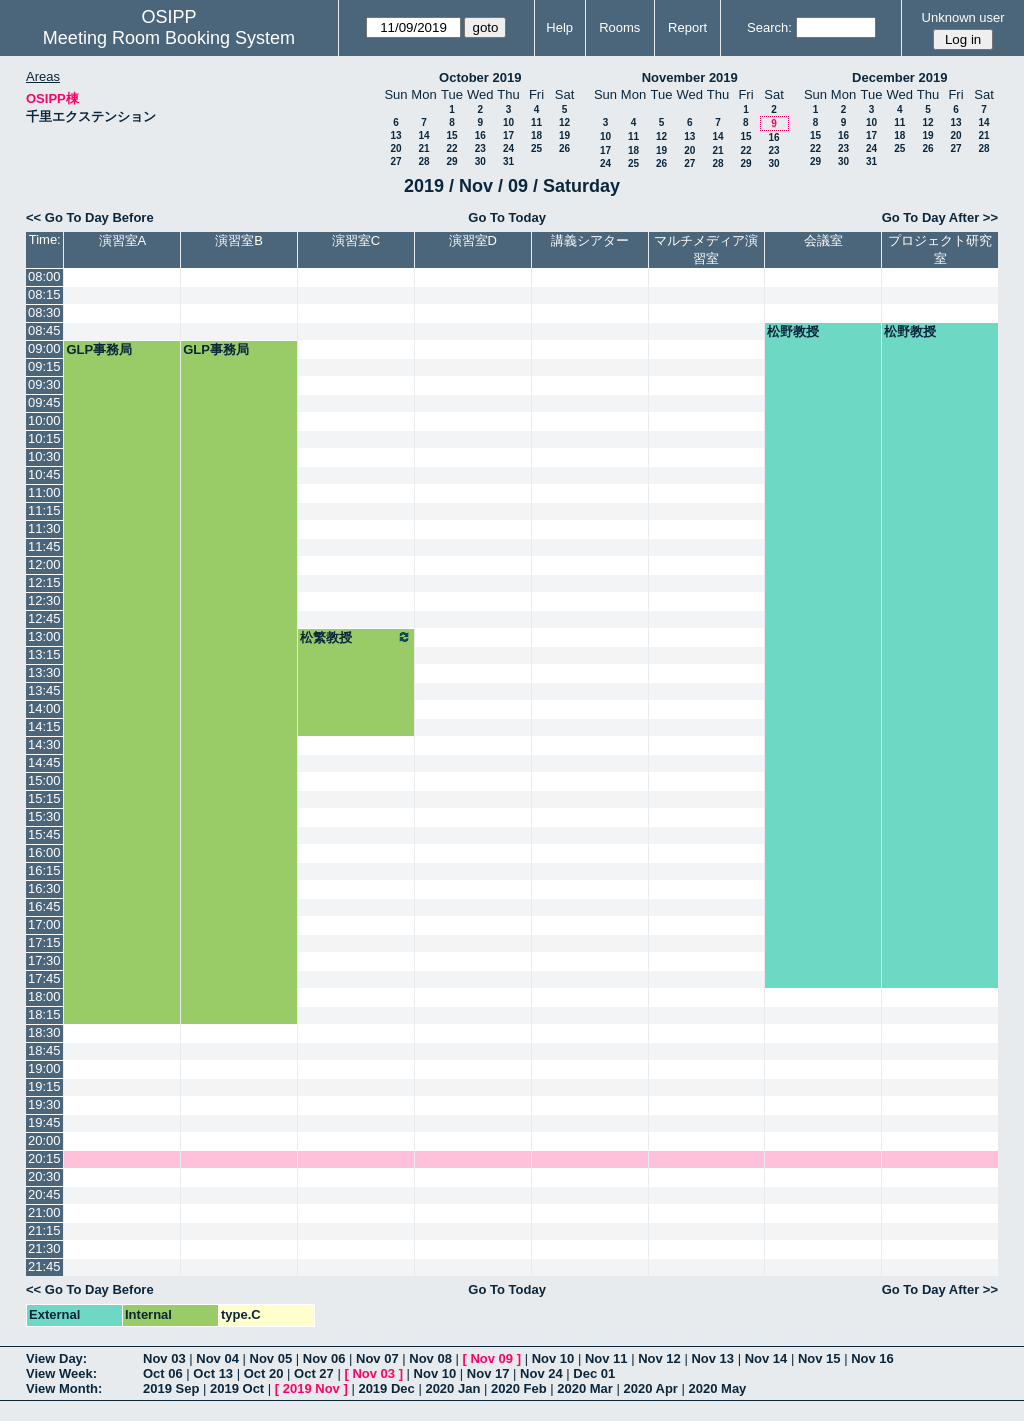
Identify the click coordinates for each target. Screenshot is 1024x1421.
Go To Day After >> (940, 217)
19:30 (44, 1104)
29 (451, 161)
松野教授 (793, 331)
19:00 (44, 1068)
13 (395, 135)
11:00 (44, 492)
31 (508, 161)
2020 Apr (650, 1388)
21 (423, 148)
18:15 (44, 1014)
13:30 (44, 672)
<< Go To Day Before (90, 217)
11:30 (44, 528)
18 (536, 135)
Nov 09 (491, 1358)
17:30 (44, 960)
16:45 (44, 906)
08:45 (44, 330)
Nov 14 (766, 1358)
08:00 (44, 276)
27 (395, 161)
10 (508, 122)
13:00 (44, 636)
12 (564, 122)
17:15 (44, 942)
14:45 (44, 762)
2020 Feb (519, 1388)
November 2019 (690, 77)
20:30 (44, 1176)
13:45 (44, 690)
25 (536, 148)
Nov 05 (271, 1358)
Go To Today (507, 217)
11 (536, 122)
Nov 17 (488, 1373)
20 (395, 148)
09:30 (44, 384)
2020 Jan (452, 1388)
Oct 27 (314, 1373)
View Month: (64, 1388)
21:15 (44, 1230)
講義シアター (590, 240)
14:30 (44, 744)
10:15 (44, 438)
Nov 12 (659, 1358)
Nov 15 (819, 1358)
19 (564, 135)
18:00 (44, 996)
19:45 (44, 1122)
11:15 (44, 510)
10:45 (44, 474)
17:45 (44, 978)
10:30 (44, 456)
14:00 (44, 708)
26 (564, 148)
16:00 (44, 852)
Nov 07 (377, 1358)
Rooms (619, 27)
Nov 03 (164, 1358)
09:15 (44, 366)
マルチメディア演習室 (706, 249)
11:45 (44, 546)
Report (687, 27)
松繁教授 (356, 637)
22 (451, 148)
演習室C (356, 240)
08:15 (44, 294)
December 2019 (899, 77)
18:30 (44, 1032)
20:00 (44, 1140)
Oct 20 (264, 1373)
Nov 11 (606, 1358)
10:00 (44, 420)
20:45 (44, 1194)
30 (480, 161)
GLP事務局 (99, 349)
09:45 (44, 402)
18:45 (44, 1050)
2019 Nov (311, 1388)
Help (559, 27)
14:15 (44, 726)
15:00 (44, 780)
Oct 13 (213, 1373)
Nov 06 (324, 1358)
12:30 (44, 600)
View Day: (56, 1358)
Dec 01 (594, 1373)
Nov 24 (541, 1373)
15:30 (44, 816)
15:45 (44, 834)
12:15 (44, 582)
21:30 (44, 1248)
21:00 (44, 1212)
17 (508, 135)
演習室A (123, 240)
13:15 (44, 654)
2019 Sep (171, 1388)
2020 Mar (585, 1388)
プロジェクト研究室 (940, 249)
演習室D (473, 240)
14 (423, 135)
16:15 (44, 870)
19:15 (44, 1086)
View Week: (61, 1373)
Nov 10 (553, 1358)
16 (480, 135)
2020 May (718, 1388)
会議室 (823, 240)
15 (451, 135)
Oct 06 (163, 1373)
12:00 (44, 564)
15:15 (44, 798)
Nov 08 (430, 1358)
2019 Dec (386, 1388)
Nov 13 (712, 1358)
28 (423, 161)
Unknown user (963, 17)
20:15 (44, 1158)
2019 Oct (237, 1388)
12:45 (44, 618)
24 (508, 148)
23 (480, 148)
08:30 (44, 312)
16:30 (44, 888)
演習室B (239, 240)
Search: (769, 27)
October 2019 (480, 77)
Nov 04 (217, 1358)
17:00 (44, 924)
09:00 (44, 348)
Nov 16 (872, 1358)
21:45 (44, 1266)
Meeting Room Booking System (169, 38)
